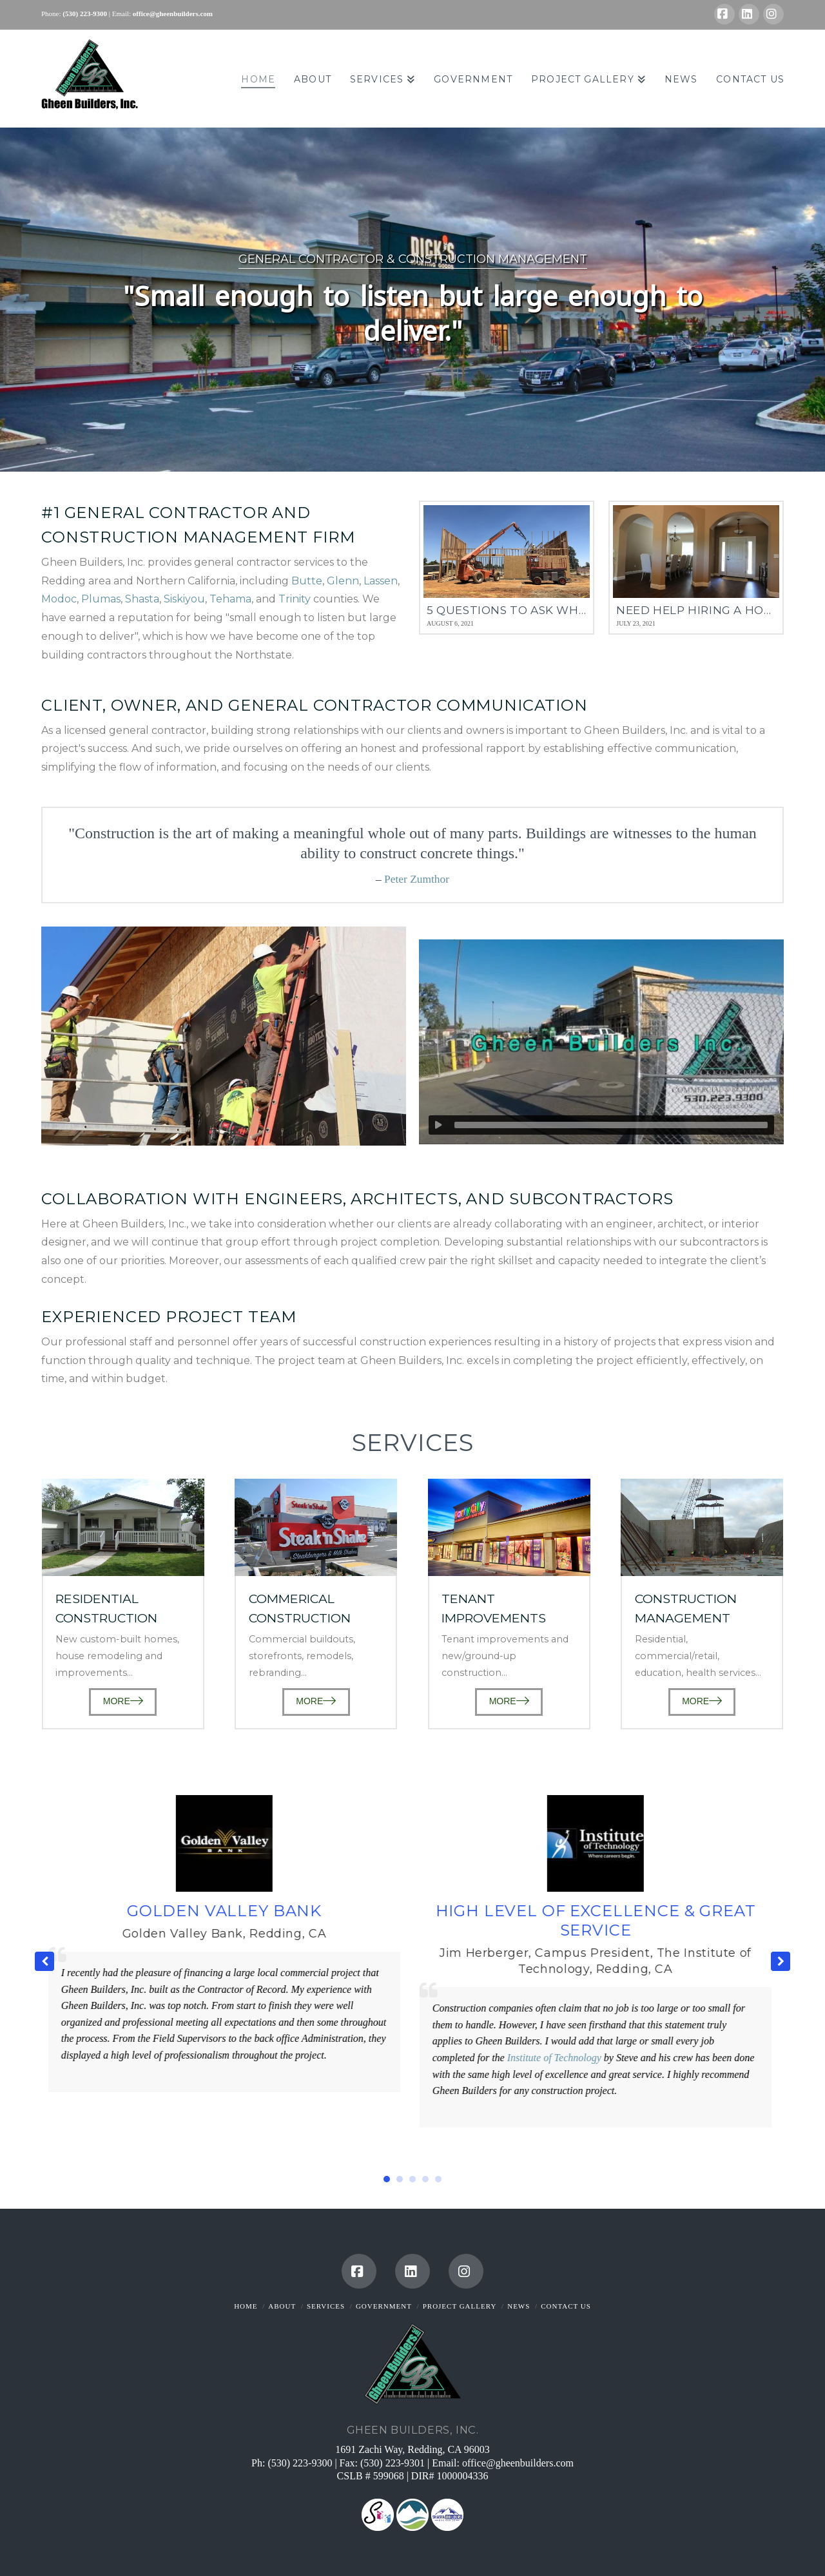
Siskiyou (184, 599)
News (518, 2306)
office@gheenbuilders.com (518, 2462)
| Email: (120, 13)
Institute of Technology (557, 2057)
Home (245, 2306)
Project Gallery (460, 2306)
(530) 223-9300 (299, 2462)
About (282, 2306)
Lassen (381, 581)
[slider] (611, 1125)
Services (326, 2306)
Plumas (101, 599)
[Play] (438, 1125)
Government (384, 2306)
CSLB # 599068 (372, 2475)
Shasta (142, 599)
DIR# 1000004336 (450, 2475)
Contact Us (566, 2306)
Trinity (294, 599)
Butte (306, 581)
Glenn (343, 581)
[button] (780, 1961)
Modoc (59, 599)
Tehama (230, 599)
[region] (412, 299)
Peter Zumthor (416, 878)
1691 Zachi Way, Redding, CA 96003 (412, 2449)
